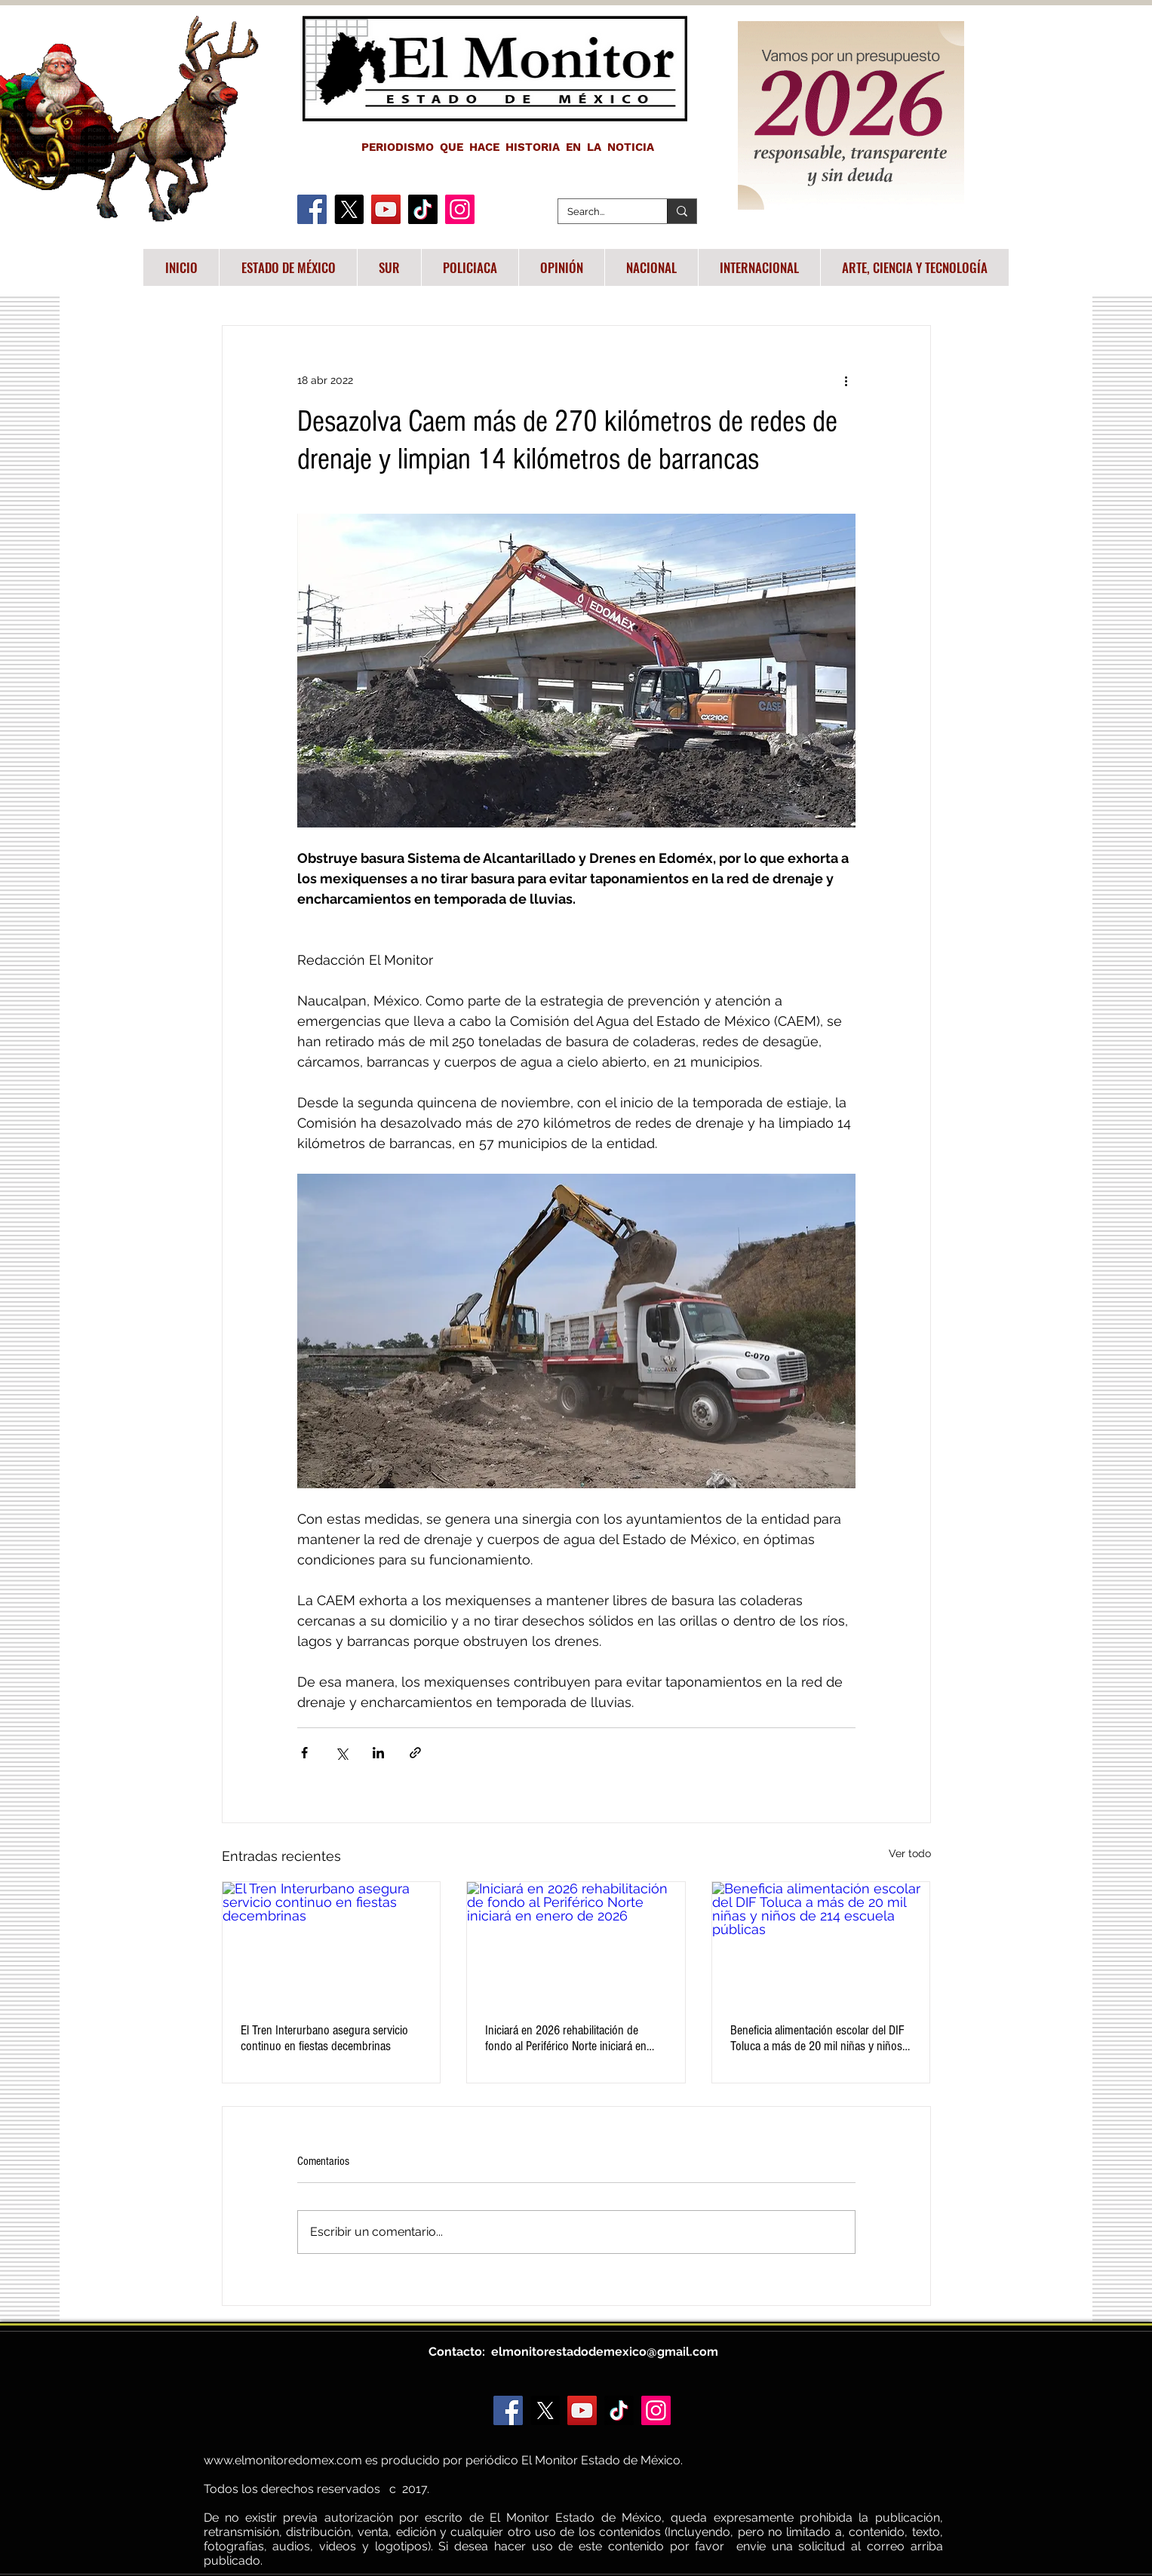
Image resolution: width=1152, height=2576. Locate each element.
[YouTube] (386, 209)
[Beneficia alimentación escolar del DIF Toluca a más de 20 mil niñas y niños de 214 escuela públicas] (821, 1943)
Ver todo (910, 1853)
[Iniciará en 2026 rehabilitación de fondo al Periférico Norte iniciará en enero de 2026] (576, 1943)
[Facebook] (312, 209)
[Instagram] (460, 209)
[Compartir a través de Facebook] (304, 1752)
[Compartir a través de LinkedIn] (378, 1752)
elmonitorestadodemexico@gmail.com (604, 2351)
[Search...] (601, 212)
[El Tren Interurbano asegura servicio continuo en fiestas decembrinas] (332, 1943)
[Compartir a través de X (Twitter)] (341, 1752)
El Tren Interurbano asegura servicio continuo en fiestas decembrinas (324, 2038)
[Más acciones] (846, 380)
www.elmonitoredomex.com (283, 2460)
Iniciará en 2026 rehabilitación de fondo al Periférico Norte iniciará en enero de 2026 (566, 2038)
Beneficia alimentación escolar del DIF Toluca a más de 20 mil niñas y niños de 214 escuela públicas (817, 2038)
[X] (349, 209)
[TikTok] (423, 209)
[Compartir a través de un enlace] (415, 1752)
